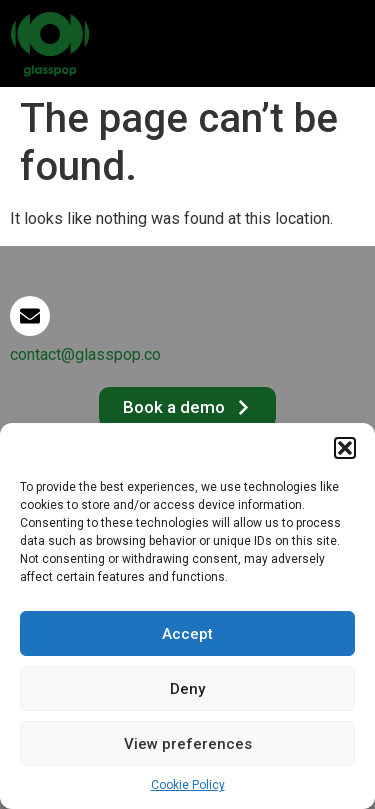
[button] (345, 448)
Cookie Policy (188, 785)
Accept (187, 634)
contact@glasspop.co (85, 354)
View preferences (188, 744)
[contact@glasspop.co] (30, 316)
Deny (187, 689)
